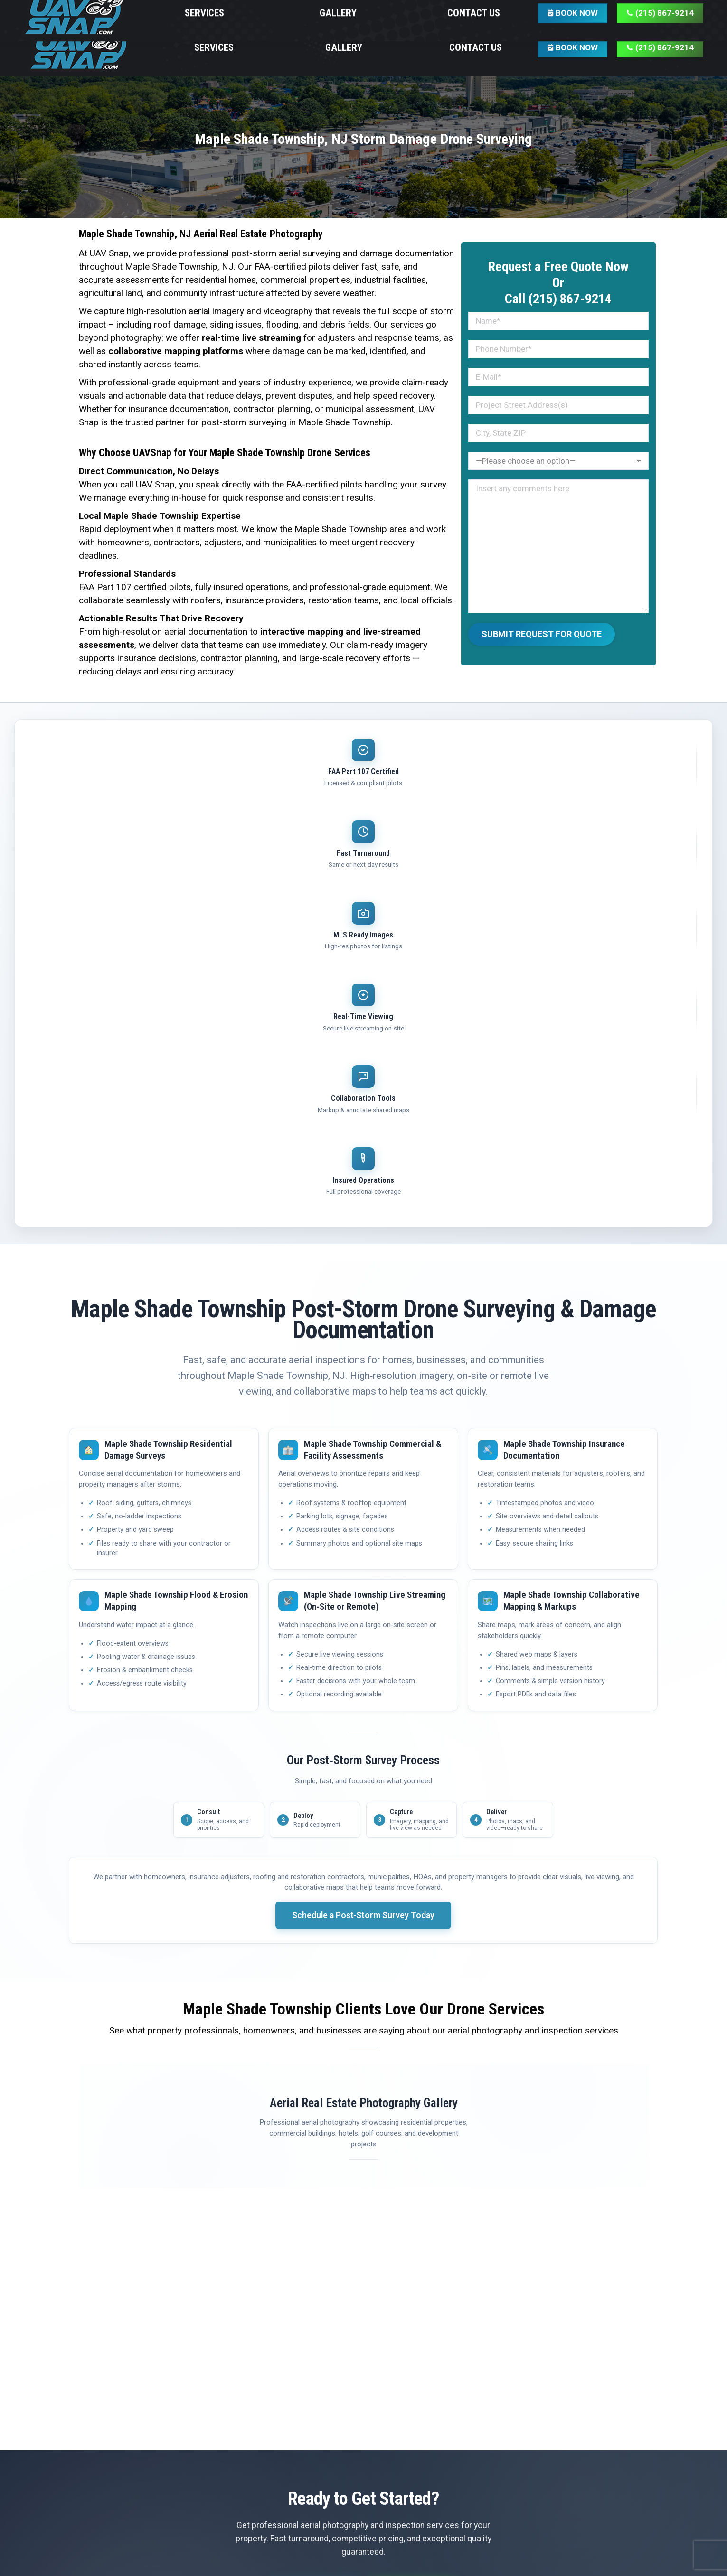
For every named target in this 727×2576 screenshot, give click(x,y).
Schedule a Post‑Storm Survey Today (363, 1513)
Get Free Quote (309, 2191)
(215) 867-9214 (417, 2191)
